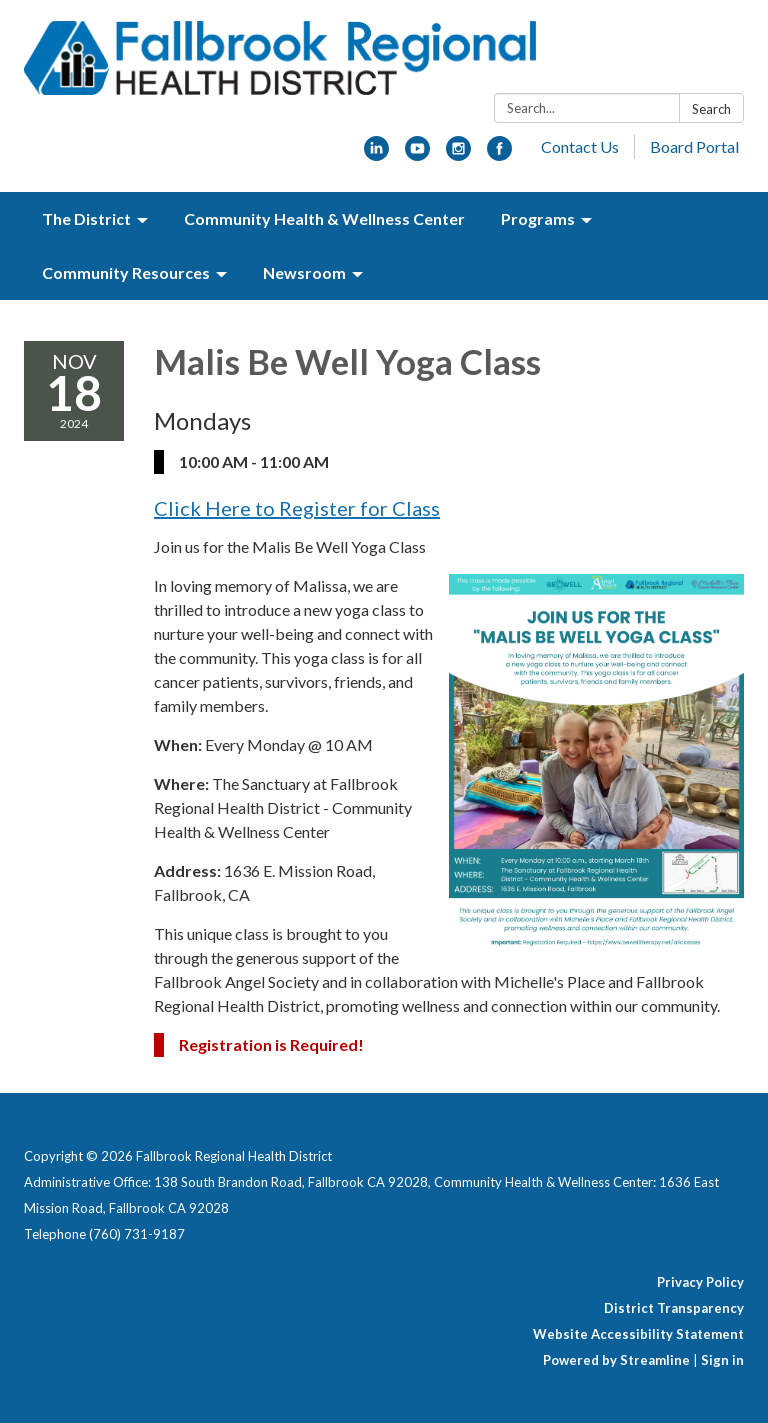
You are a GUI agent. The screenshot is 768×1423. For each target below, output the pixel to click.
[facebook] (499, 154)
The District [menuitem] (86, 218)
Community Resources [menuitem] (126, 272)
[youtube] (417, 154)
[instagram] (458, 154)
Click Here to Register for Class (297, 508)
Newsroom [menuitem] (304, 272)
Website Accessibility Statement (638, 1334)
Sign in (722, 1360)
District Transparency (674, 1308)
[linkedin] (376, 154)
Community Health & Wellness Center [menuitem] (324, 218)
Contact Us (580, 146)
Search (711, 109)
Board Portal (694, 146)
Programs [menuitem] (538, 218)
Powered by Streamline (616, 1360)
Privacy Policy (700, 1282)
